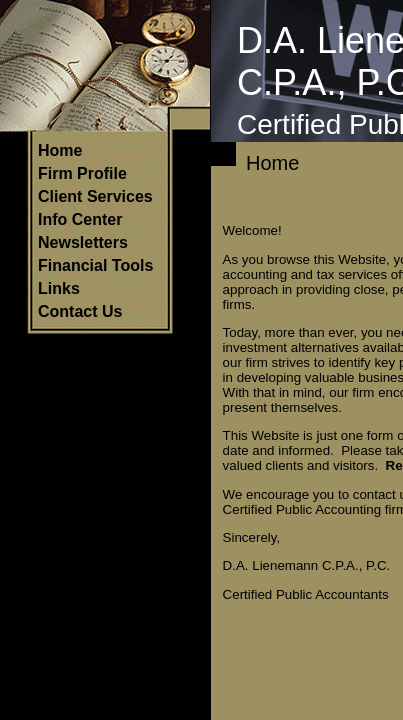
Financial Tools (95, 265)
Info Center (80, 219)
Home (60, 150)
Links (59, 288)
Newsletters (83, 242)
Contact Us (80, 311)
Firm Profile (82, 173)
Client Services (95, 196)
